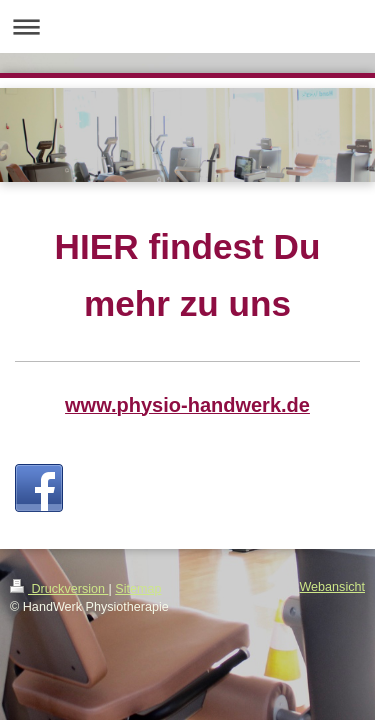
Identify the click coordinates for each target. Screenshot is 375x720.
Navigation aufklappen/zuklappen (187, 26)
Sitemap (138, 589)
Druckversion (59, 589)
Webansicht (332, 587)
